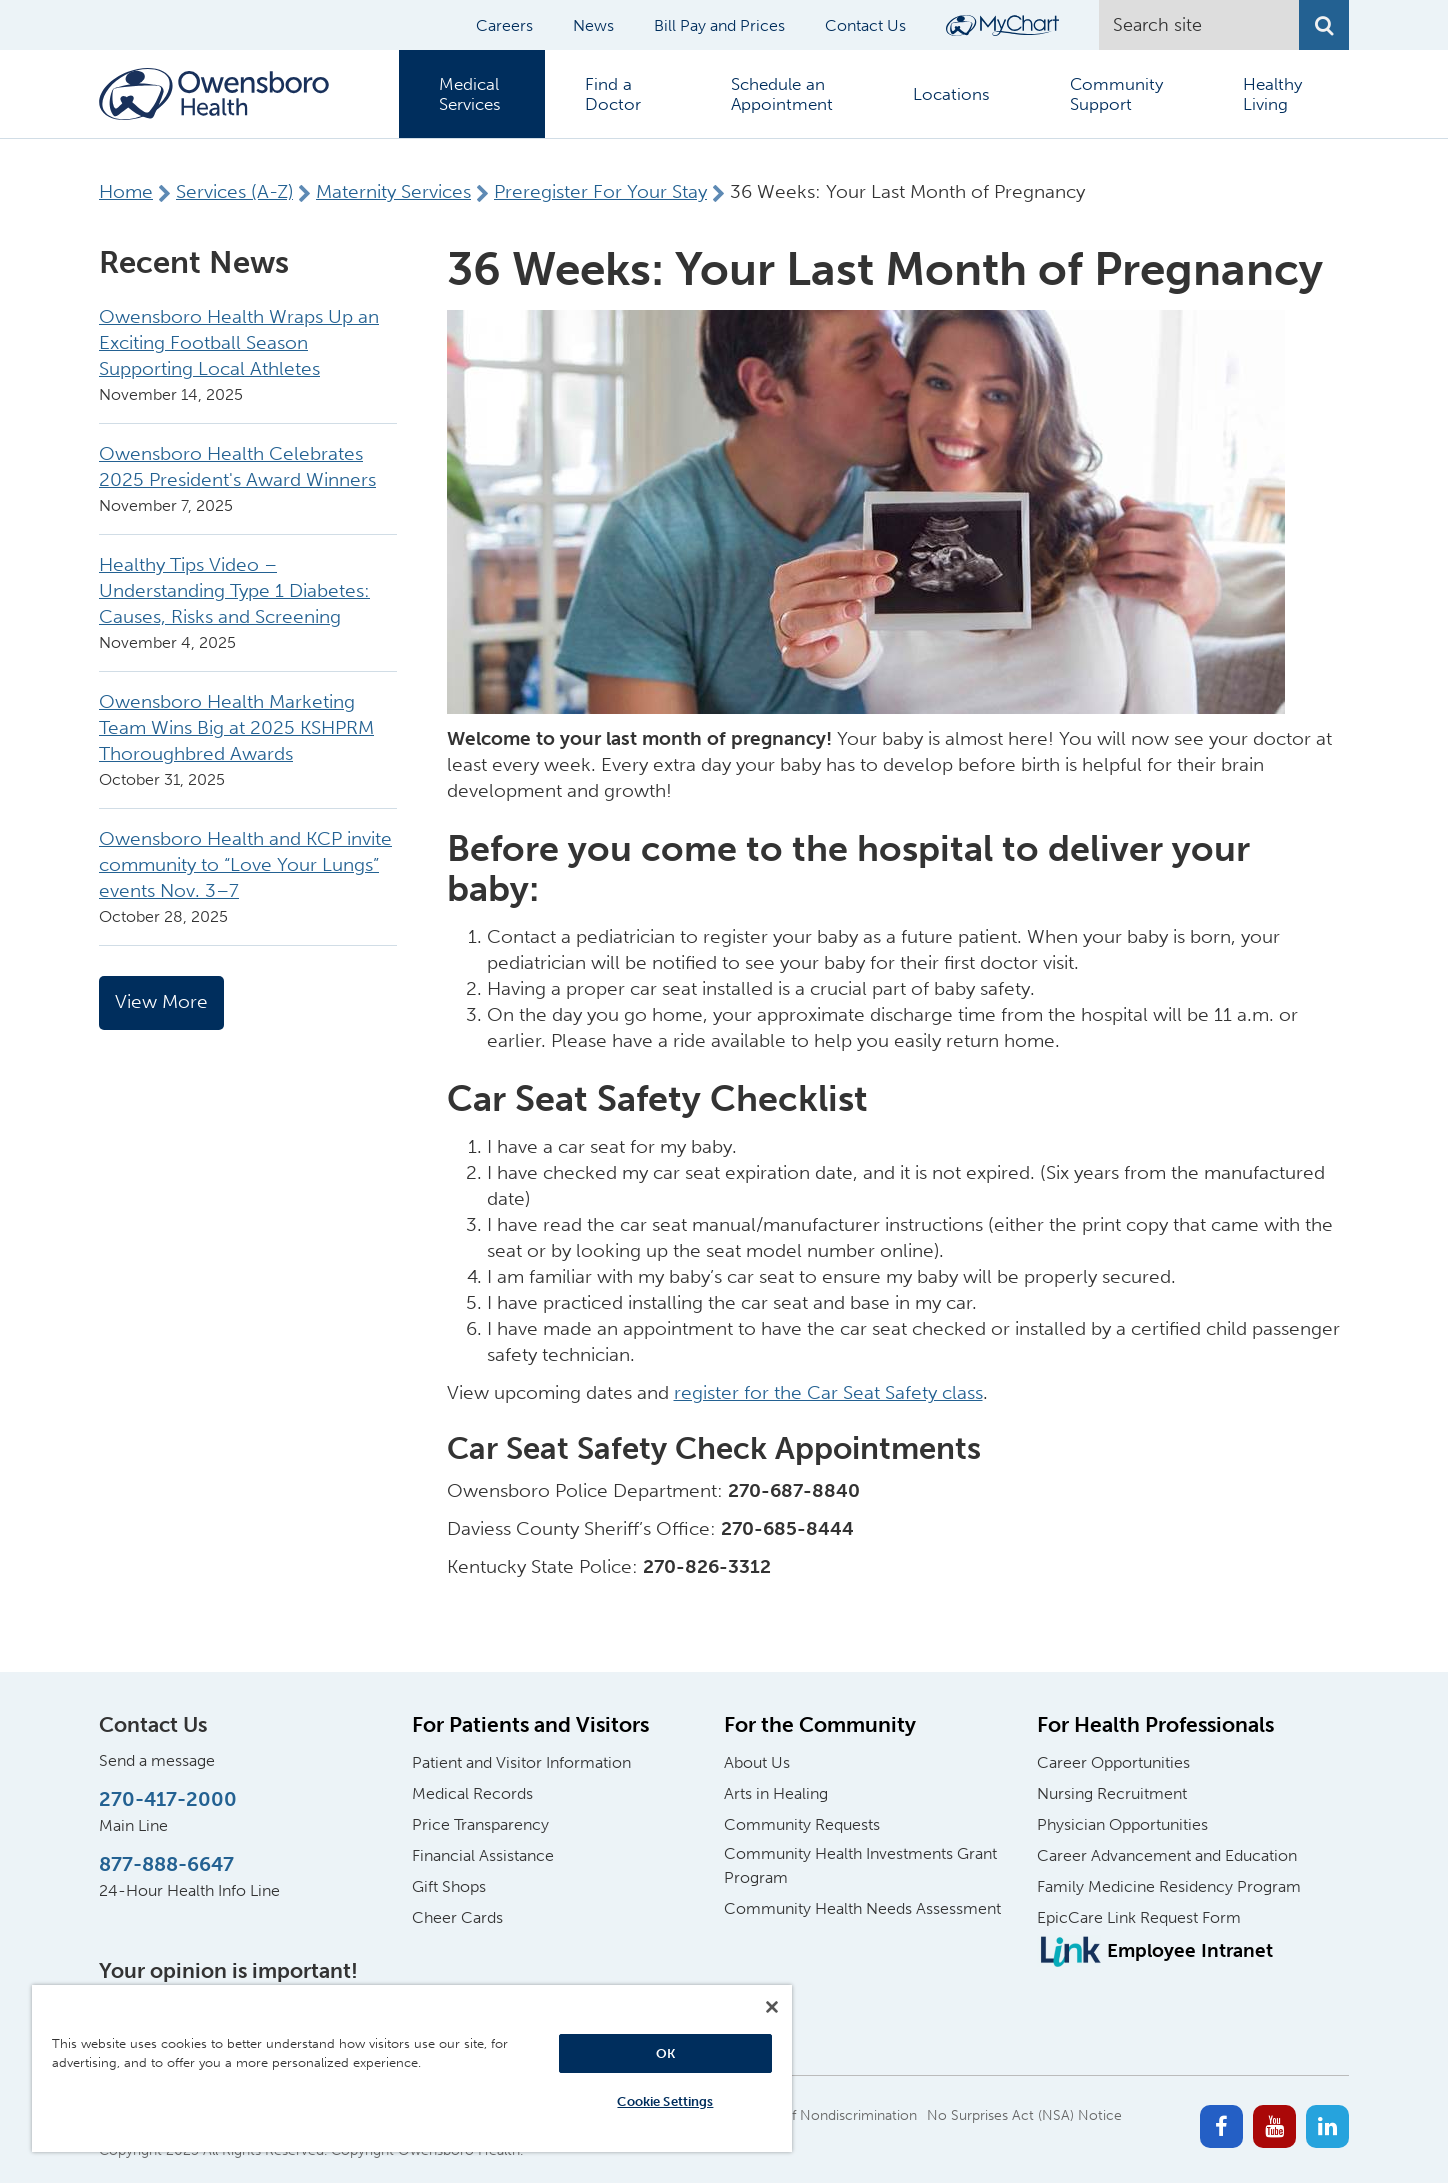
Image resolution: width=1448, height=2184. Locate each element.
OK (665, 2053)
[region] (412, 2068)
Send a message (157, 1760)
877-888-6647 (166, 1864)
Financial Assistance (483, 1855)
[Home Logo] (214, 93)
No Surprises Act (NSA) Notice (1024, 2115)
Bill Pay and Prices (719, 25)
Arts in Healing (776, 1793)
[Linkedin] (1327, 2126)
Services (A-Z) (234, 191)
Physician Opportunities (1122, 1824)
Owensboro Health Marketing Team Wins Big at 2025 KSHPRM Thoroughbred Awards (236, 727)
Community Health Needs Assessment (862, 1908)
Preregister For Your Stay (600, 191)
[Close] (772, 2007)
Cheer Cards (457, 1917)
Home (126, 191)
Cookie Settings (665, 2101)
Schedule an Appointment (782, 94)
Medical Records (472, 1793)
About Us (757, 1762)
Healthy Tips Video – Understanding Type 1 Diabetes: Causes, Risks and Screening (234, 590)
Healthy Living (1272, 94)
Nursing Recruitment (1112, 1793)
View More (161, 1001)
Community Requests (802, 1824)
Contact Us (865, 25)
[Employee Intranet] (1155, 1951)
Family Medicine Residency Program (1169, 1886)
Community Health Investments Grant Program (860, 1865)
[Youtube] (1274, 2126)
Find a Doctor (613, 94)
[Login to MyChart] (1002, 25)
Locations (951, 94)
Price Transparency (480, 1824)
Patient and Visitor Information (521, 1762)
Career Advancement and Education (1167, 1855)
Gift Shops (449, 1886)
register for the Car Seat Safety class (828, 1392)
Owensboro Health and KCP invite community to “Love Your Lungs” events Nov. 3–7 (245, 864)
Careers (504, 25)
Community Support (1116, 94)
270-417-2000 (168, 1799)
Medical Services (470, 94)
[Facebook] (1221, 2126)
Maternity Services (393, 191)
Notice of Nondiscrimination (826, 2115)
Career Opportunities (1113, 1762)
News (593, 25)
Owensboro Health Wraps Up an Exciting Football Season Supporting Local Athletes (239, 342)
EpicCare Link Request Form (1139, 1917)
